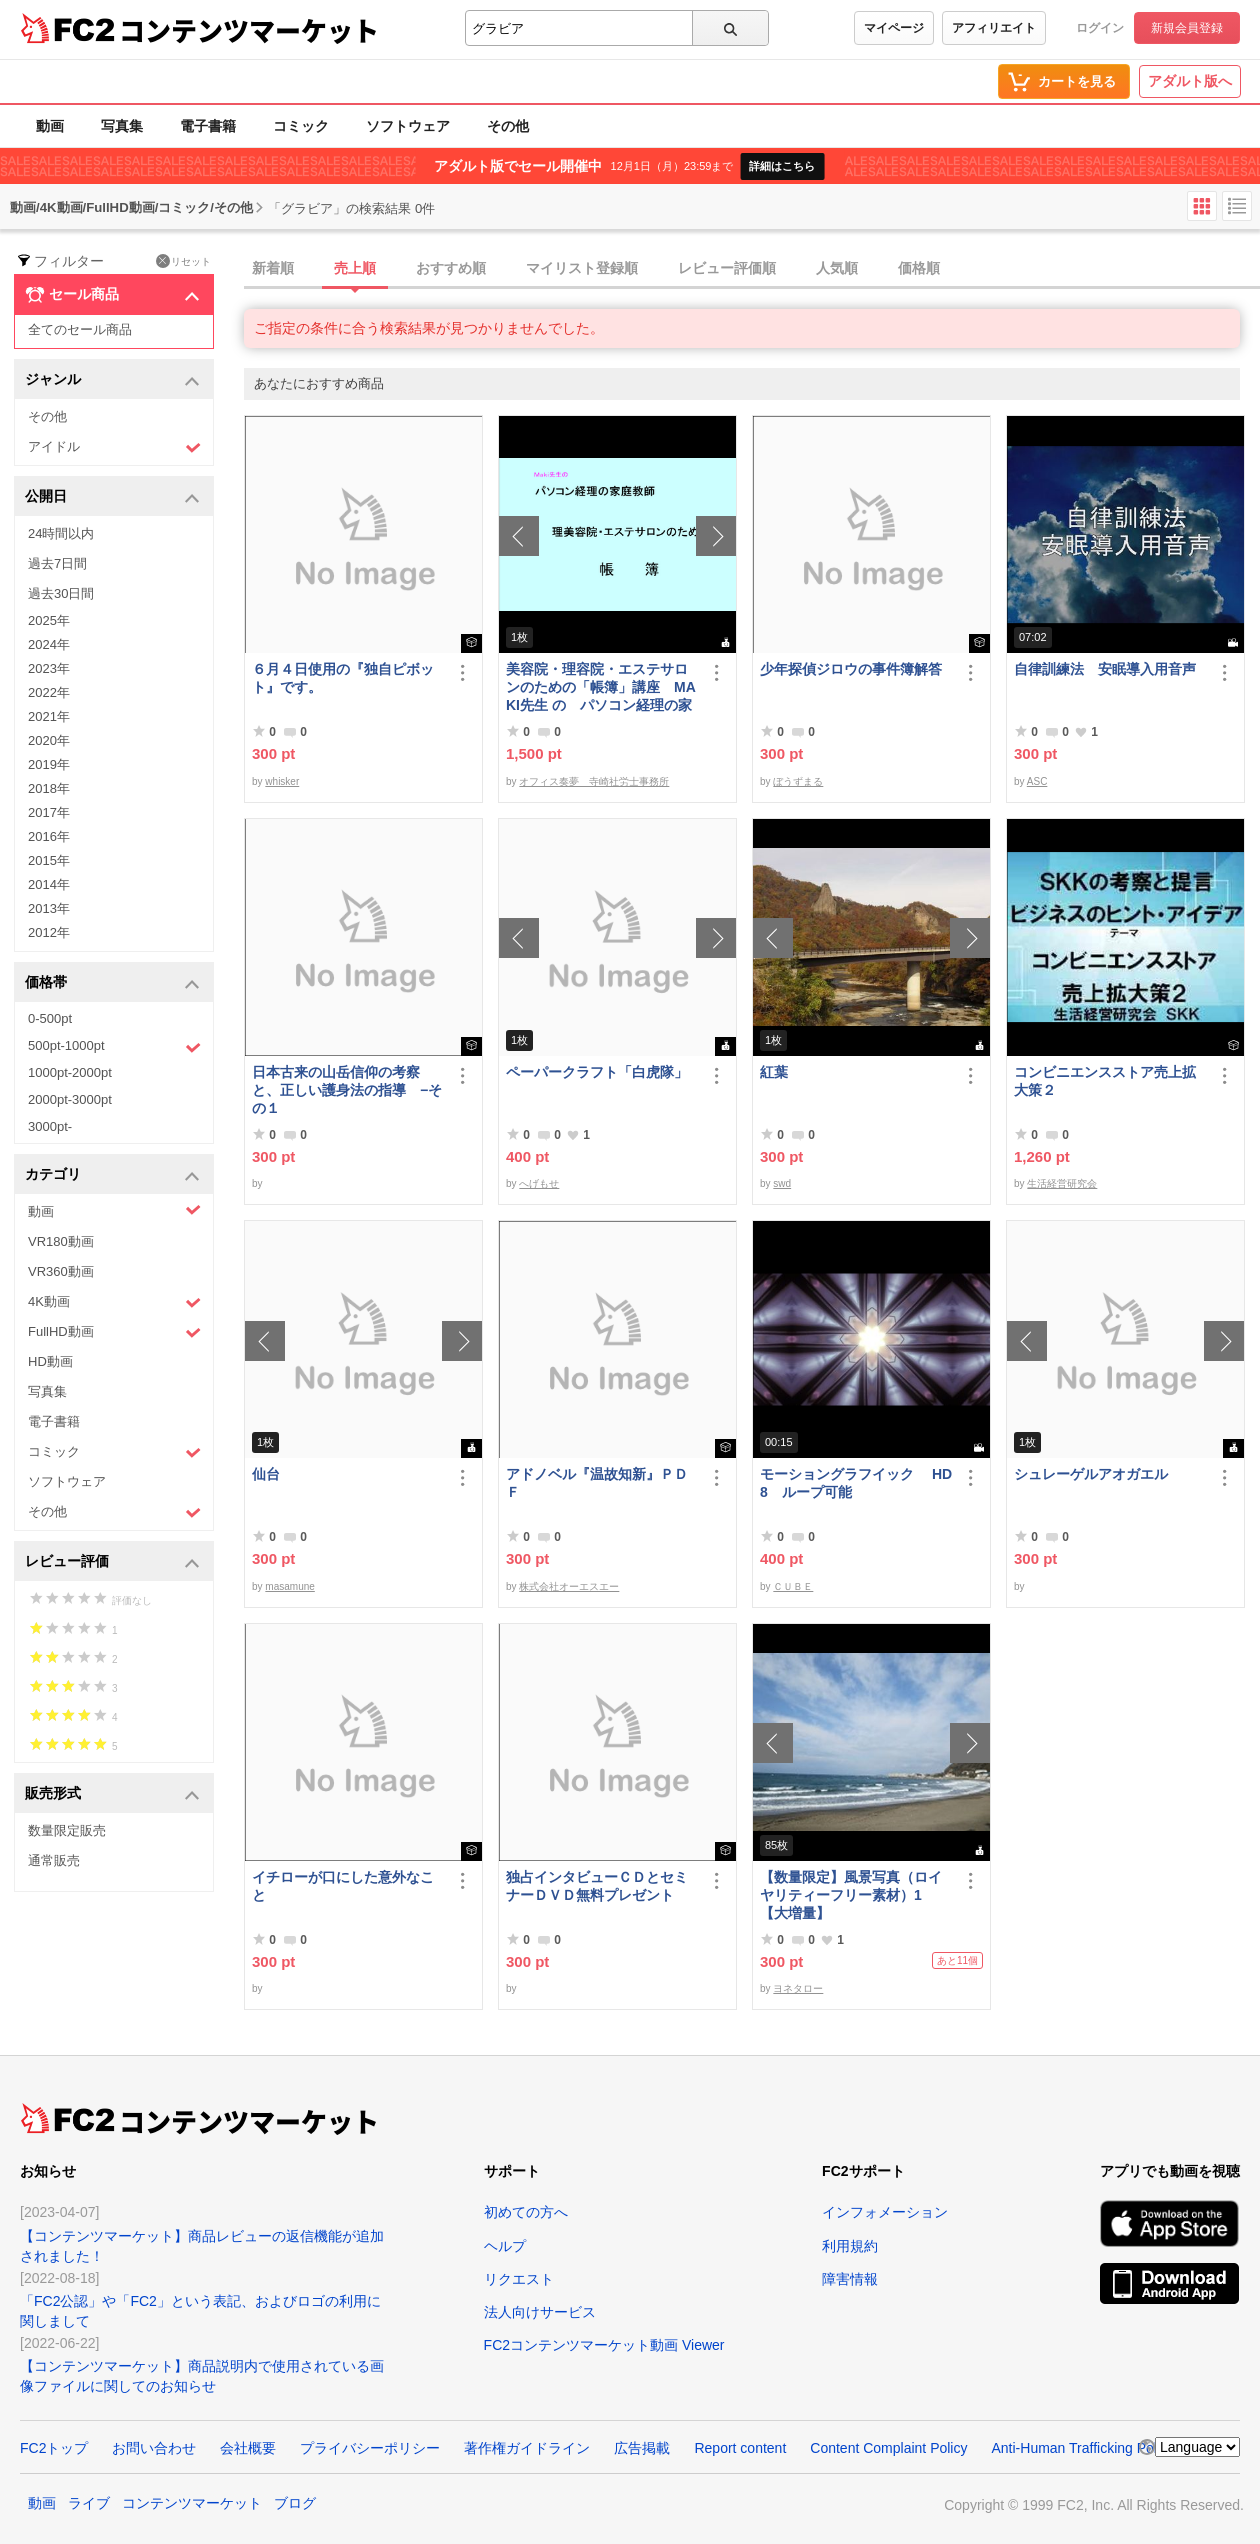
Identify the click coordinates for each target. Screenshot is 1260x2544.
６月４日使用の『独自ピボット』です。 (343, 678)
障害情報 (850, 2279)
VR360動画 (61, 1271)
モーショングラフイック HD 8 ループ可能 (856, 1483)
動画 (50, 126)
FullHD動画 (114, 1332)
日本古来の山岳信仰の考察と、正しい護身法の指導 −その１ (347, 1090)
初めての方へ (526, 2212)
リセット (183, 261)
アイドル (114, 447)
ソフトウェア (408, 126)
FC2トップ (54, 2448)
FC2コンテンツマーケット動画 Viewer (604, 2345)
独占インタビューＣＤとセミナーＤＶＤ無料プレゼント (597, 1886)
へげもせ (539, 1183)
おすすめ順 (451, 268)
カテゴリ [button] (112, 1175)
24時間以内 (61, 533)
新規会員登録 (1187, 28)
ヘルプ (505, 2246)
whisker (282, 781)
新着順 (273, 268)
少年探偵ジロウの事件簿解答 (851, 669)
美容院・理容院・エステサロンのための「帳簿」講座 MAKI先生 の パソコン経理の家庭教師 (601, 687)
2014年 (49, 884)
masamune (289, 1586)
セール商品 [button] (112, 295)
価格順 (919, 268)
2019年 (49, 764)
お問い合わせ (154, 2448)
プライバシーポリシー (370, 2448)
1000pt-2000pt (70, 1072)
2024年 (49, 644)
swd (782, 1183)
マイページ (894, 28)
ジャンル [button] (112, 380)
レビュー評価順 (727, 268)
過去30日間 (61, 593)
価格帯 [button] (112, 983)
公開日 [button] (112, 497)
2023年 (49, 668)
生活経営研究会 (1062, 1183)
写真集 (122, 126)
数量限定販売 (67, 1830)
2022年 (49, 692)
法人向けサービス (540, 2312)
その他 (508, 126)
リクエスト (519, 2279)
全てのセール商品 (80, 329)
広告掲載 (642, 2448)
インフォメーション (885, 2212)
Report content (740, 2448)
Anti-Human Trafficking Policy (1082, 2448)
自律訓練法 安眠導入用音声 (1105, 669)
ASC (1037, 781)
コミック (301, 126)
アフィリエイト (994, 28)
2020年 (49, 740)
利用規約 (850, 2246)
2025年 (49, 620)
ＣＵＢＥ (793, 1586)
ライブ (89, 2503)
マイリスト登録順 (582, 268)
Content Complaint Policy (888, 2448)
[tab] (752, 269)
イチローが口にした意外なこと (343, 1886)
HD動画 (50, 1361)
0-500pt (50, 1018)
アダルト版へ (1190, 81)
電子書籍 (208, 126)
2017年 (49, 812)
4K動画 (114, 1302)
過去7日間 (57, 563)
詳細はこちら (782, 166)
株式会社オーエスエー (569, 1586)
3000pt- (50, 1126)
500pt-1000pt (114, 1047)
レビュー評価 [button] (112, 1562)
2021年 (49, 716)
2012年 (49, 932)
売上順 (355, 268)
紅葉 (774, 1072)
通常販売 (54, 1860)
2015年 (49, 860)
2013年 (49, 908)
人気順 (837, 268)
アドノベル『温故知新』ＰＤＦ (597, 1483)
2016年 (49, 836)
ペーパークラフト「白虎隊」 (597, 1072)
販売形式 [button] (112, 1794)
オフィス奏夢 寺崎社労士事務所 (594, 781)
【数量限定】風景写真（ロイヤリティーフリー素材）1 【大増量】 (851, 1895)
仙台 (266, 1474)
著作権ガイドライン (527, 2448)
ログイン (1100, 28)
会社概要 (248, 2448)
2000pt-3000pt (70, 1099)
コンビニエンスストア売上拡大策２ (1105, 1081)
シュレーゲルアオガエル (1091, 1474)
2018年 (49, 788)
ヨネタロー (798, 1988)
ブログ (295, 2503)
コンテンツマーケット (249, 30)
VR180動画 (61, 1241)
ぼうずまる (798, 781)
